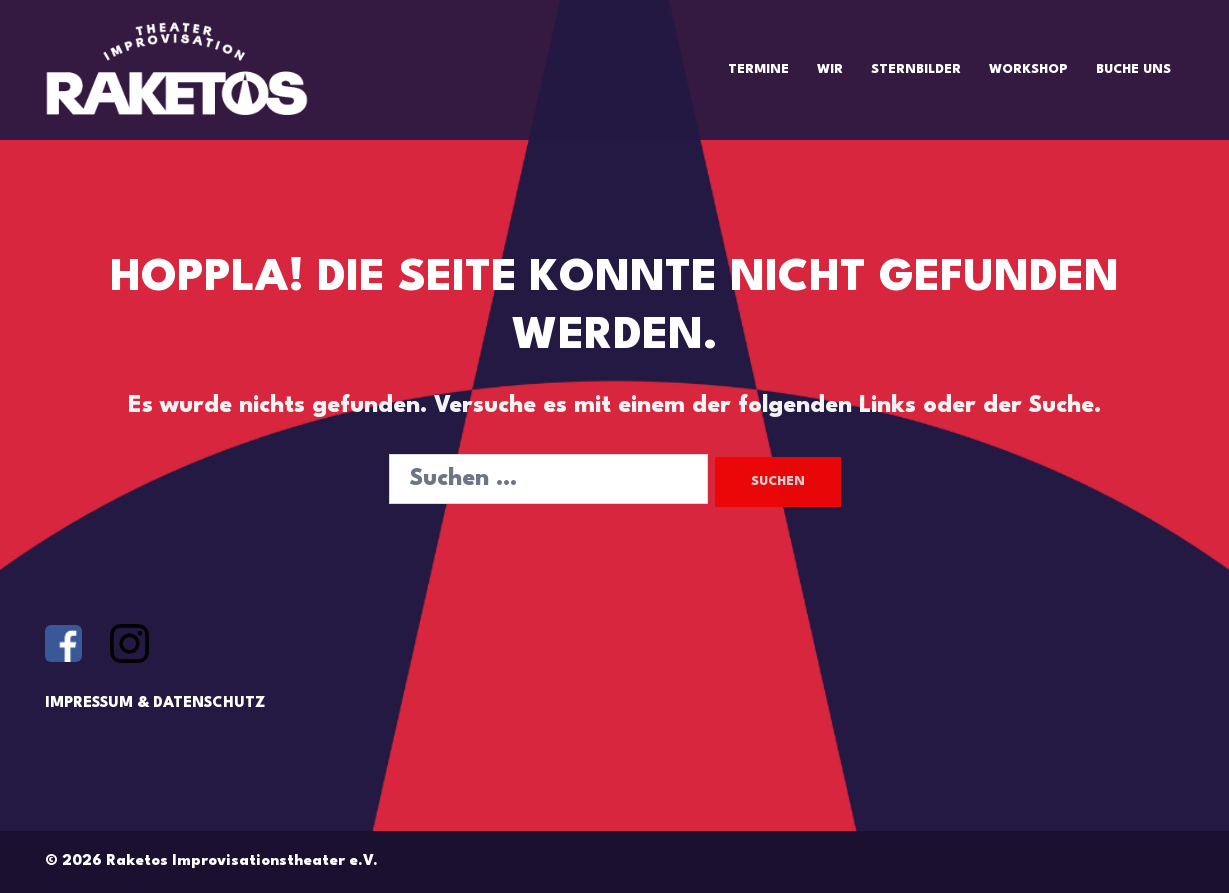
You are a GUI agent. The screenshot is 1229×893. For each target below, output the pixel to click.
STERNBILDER (916, 69)
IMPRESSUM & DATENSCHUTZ (155, 703)
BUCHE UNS (1133, 69)
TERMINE (758, 69)
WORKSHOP (1028, 69)
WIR (830, 69)
